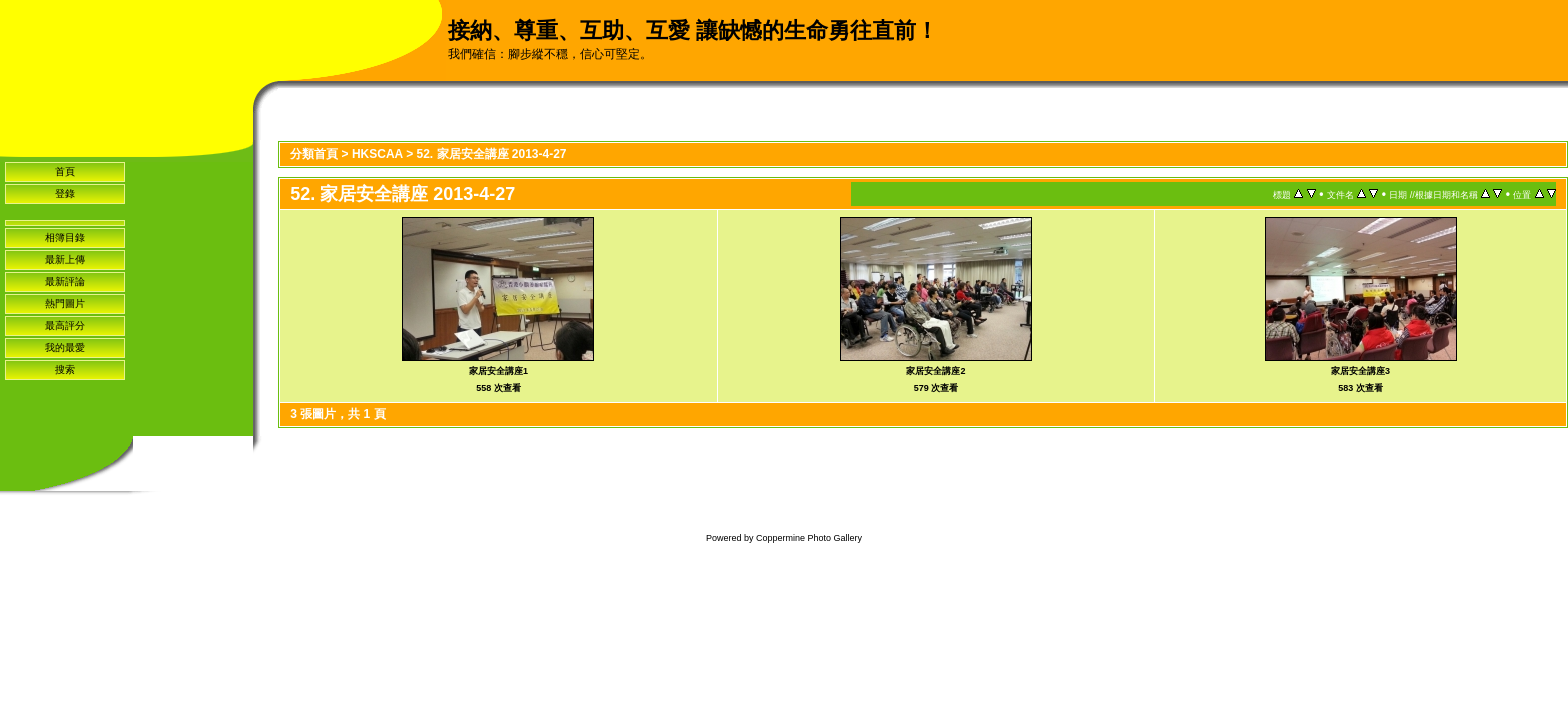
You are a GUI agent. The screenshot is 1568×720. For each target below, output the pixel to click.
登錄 (65, 193)
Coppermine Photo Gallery (809, 538)
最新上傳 (65, 259)
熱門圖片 (65, 303)
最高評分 (65, 325)
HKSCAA (377, 154)
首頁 (65, 171)
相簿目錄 (65, 237)
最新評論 (65, 281)
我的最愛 (65, 347)
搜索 (65, 369)
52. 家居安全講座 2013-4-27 (491, 154)
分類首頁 (314, 154)
